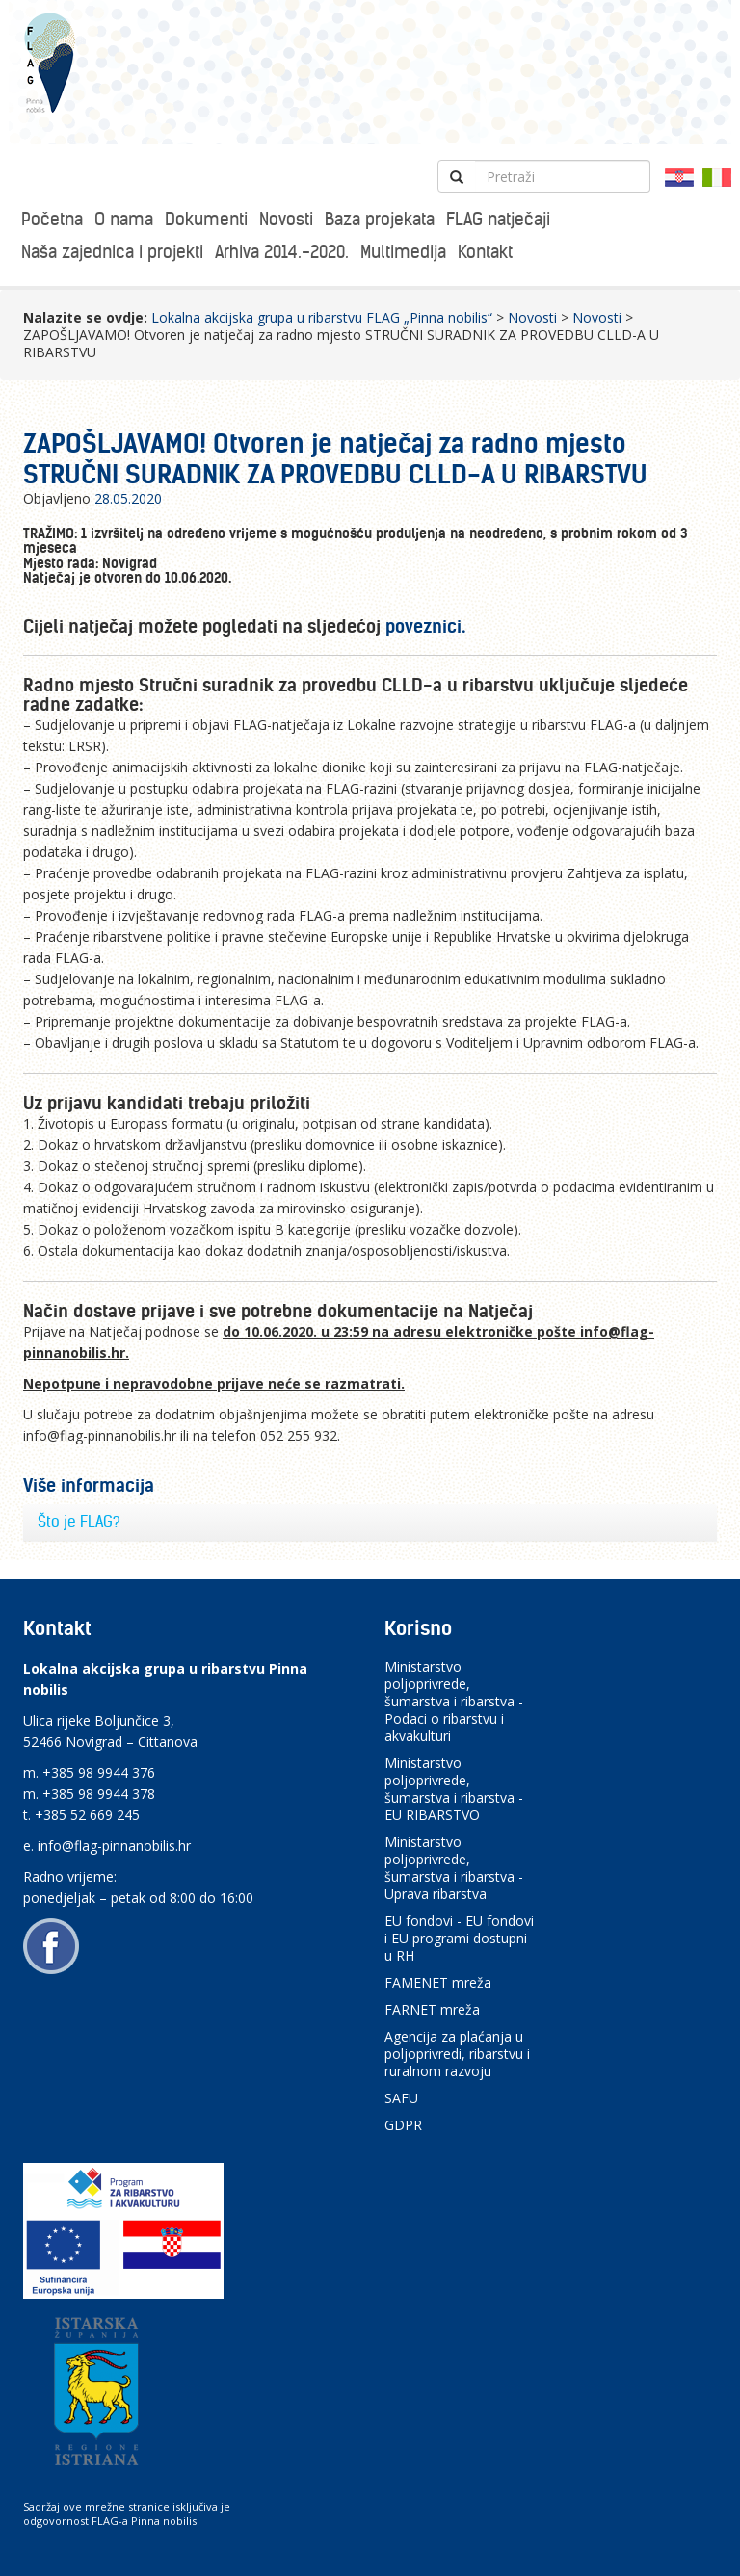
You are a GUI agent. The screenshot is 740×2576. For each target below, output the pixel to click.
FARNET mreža (432, 2009)
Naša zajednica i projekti (112, 252)
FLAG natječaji (498, 219)
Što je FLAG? (79, 1521)
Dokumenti (206, 219)
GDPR (403, 2125)
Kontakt (485, 252)
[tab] (370, 1522)
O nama (123, 219)
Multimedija (403, 252)
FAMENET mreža (437, 1982)
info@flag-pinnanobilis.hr (114, 1845)
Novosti (286, 219)
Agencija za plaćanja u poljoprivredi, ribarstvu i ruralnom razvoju (457, 2053)
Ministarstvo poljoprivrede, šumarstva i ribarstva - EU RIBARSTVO (453, 1789)
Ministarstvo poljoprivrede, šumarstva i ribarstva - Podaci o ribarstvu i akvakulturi (453, 1701)
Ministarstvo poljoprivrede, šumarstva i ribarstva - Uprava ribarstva (453, 1868)
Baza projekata (380, 219)
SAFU (401, 2098)
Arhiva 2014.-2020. (282, 252)
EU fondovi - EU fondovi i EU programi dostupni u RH (459, 1938)
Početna (52, 219)
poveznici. (425, 626)
